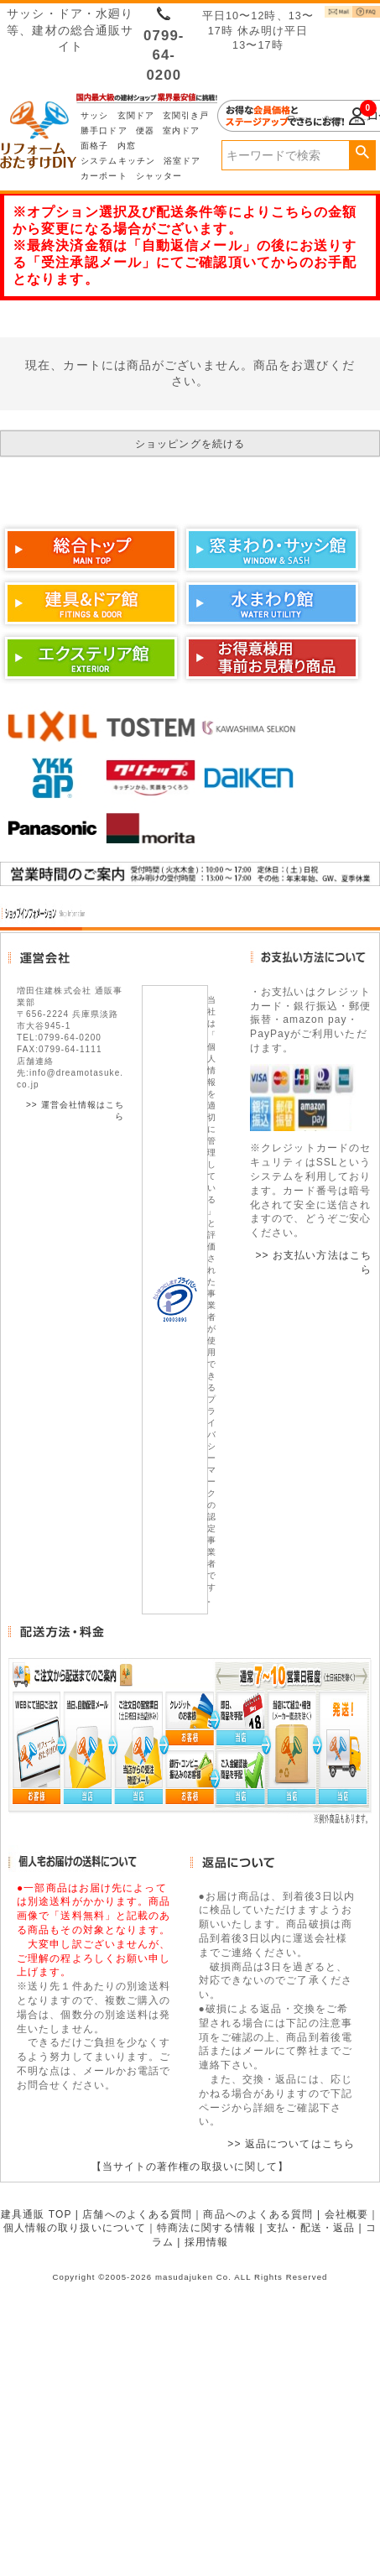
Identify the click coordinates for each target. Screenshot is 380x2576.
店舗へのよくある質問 (137, 2214)
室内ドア (181, 130)
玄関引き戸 (186, 115)
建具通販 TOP (36, 2214)
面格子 (94, 145)
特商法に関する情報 (206, 2228)
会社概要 (346, 2214)
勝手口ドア (104, 130)
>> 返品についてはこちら (291, 2144)
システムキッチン (118, 160)
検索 (362, 152)
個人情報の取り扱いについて (74, 2228)
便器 (145, 130)
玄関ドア (135, 115)
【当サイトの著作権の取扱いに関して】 (190, 2166)
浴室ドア (182, 160)
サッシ (94, 115)
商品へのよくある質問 (258, 2214)
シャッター (159, 175)
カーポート (104, 175)
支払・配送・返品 (311, 2228)
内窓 (126, 145)
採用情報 (206, 2242)
